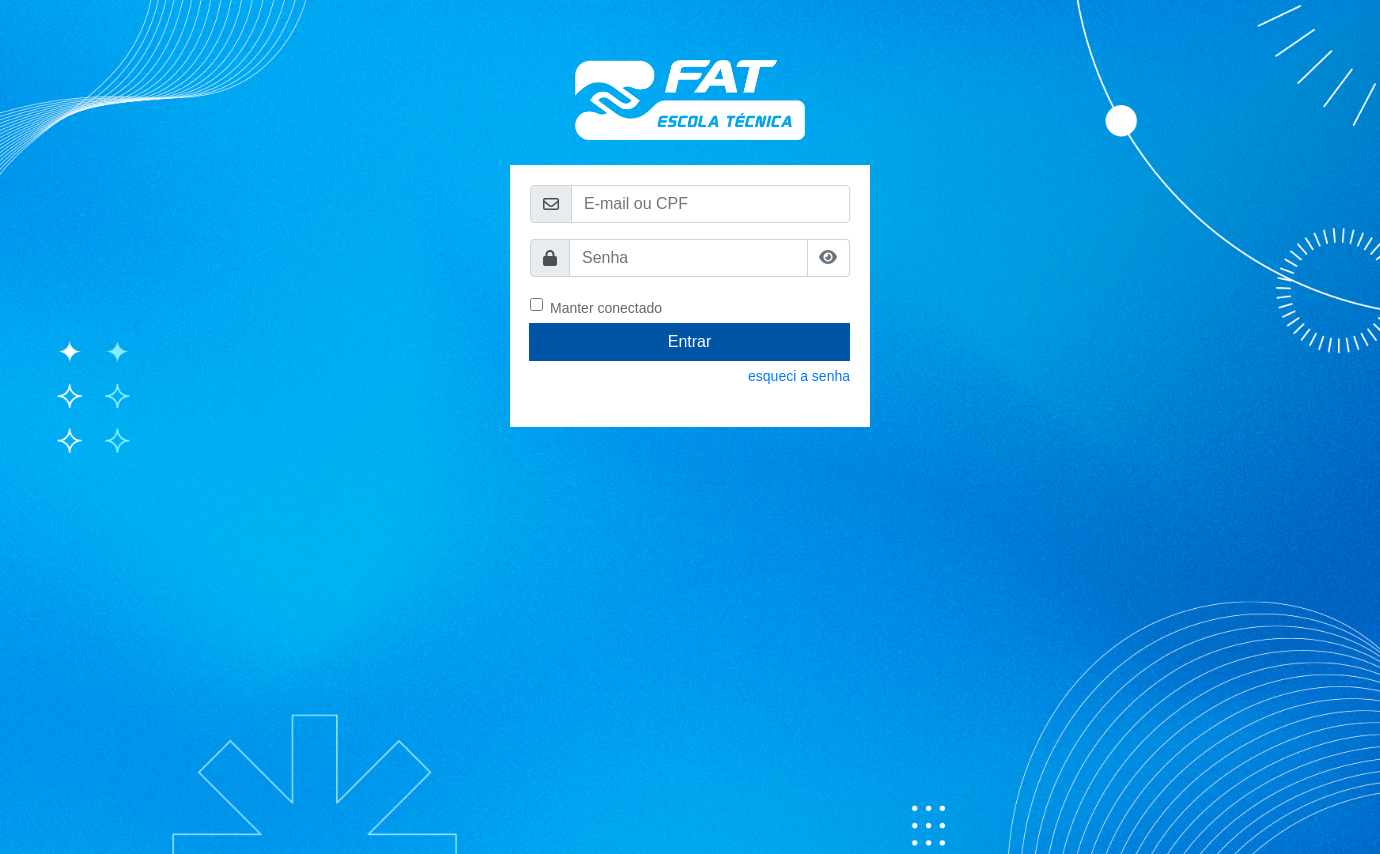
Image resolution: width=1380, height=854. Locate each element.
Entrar (690, 341)
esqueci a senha (799, 376)
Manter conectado (606, 307)
